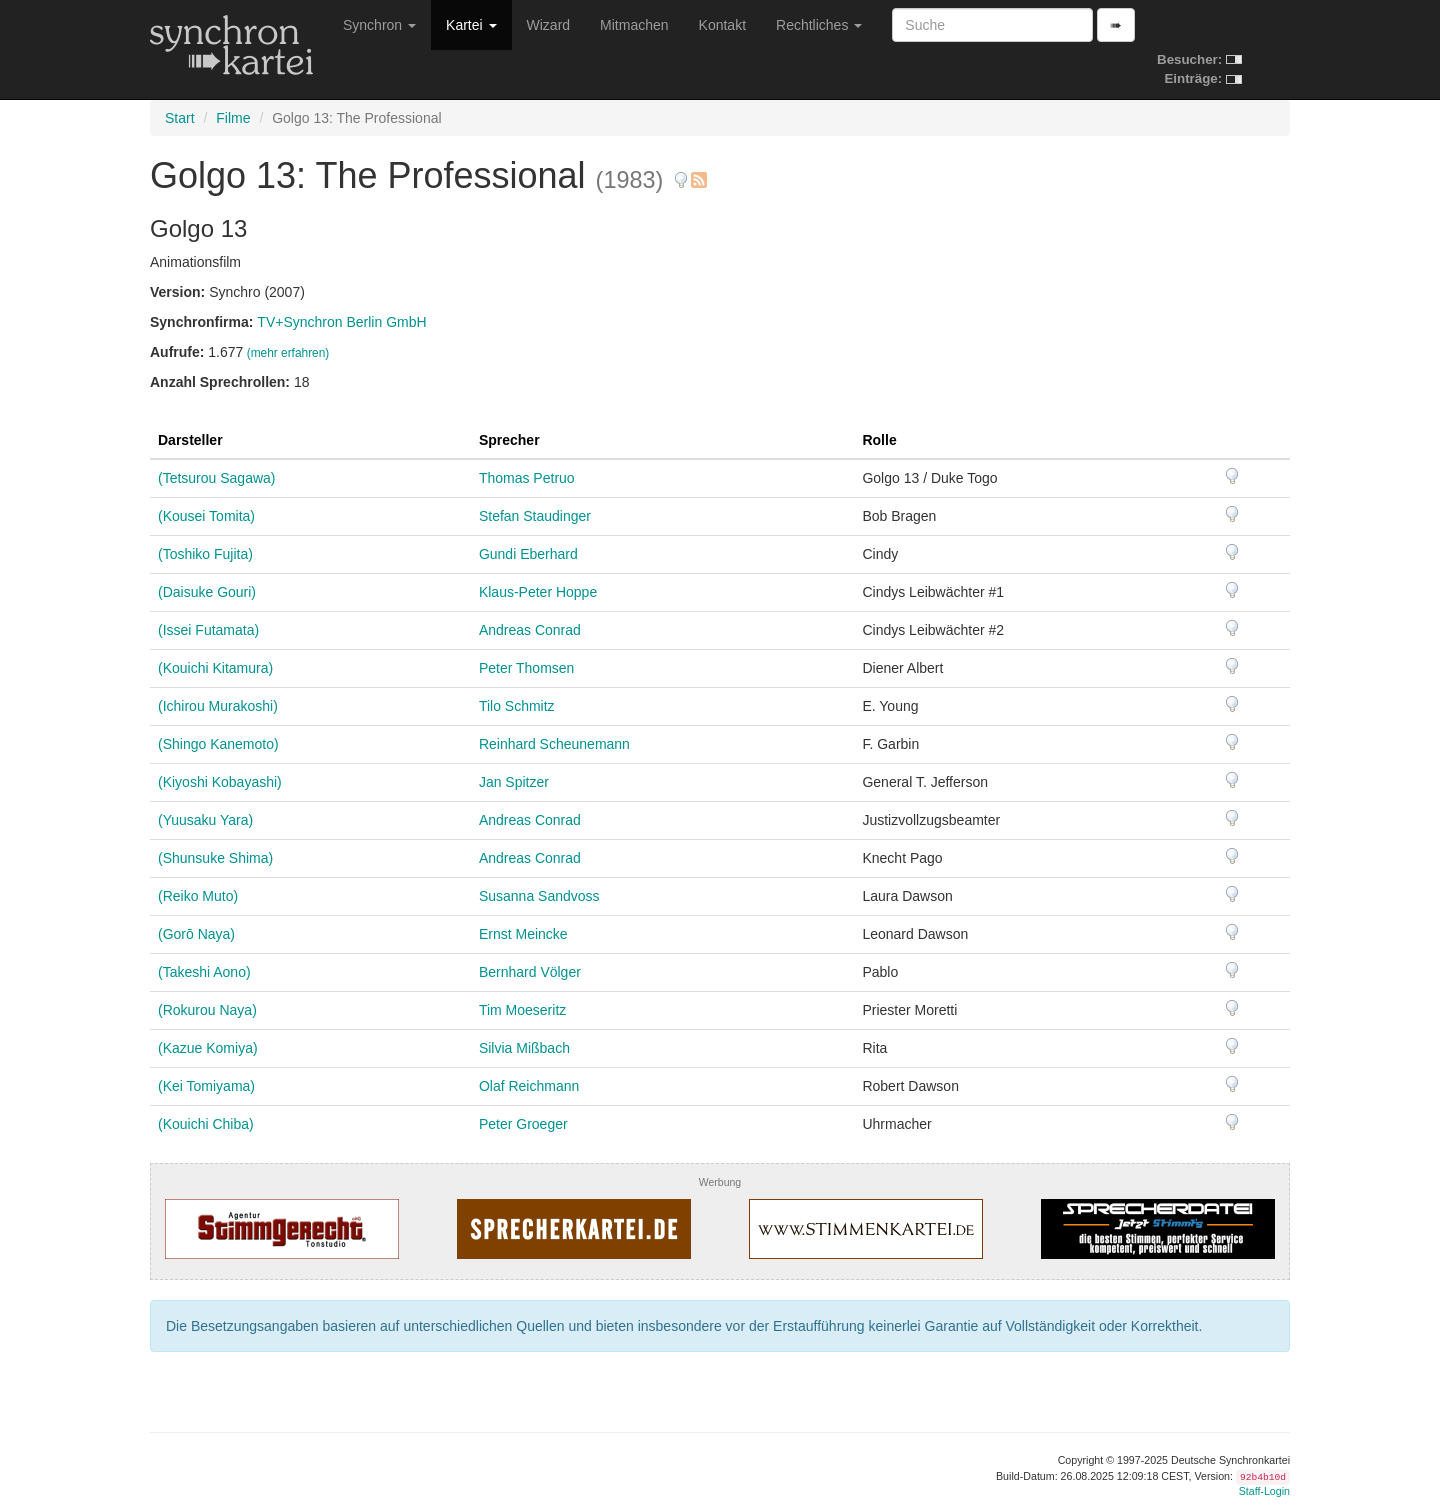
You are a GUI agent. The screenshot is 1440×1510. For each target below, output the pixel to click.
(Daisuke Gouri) (207, 592)
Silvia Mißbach (524, 1048)
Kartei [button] (471, 25)
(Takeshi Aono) (204, 972)
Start (180, 118)
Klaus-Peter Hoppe (538, 592)
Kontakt (722, 25)
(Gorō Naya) (196, 934)
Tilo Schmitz (517, 706)
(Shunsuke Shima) (215, 858)
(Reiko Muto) (198, 896)
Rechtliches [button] (819, 25)
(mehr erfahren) (288, 353)
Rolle (879, 440)
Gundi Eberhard (528, 554)
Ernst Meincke (523, 934)
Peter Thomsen (526, 668)
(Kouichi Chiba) (206, 1124)
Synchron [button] (379, 25)
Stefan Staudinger (535, 516)
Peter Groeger (523, 1124)
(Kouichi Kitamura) (215, 668)
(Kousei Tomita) (206, 516)
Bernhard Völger (530, 972)
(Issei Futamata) (208, 630)
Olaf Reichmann (529, 1086)
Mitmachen (634, 25)
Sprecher (509, 440)
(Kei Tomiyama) (206, 1086)
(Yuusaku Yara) (205, 820)
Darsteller (190, 440)
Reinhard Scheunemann (554, 744)
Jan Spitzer (514, 782)
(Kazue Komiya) (208, 1048)
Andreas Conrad (530, 630)
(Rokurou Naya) (207, 1010)
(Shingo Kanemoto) (218, 744)
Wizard (549, 25)
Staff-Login (1264, 1491)
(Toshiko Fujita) (205, 554)
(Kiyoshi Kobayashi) (220, 782)
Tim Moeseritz (522, 1010)
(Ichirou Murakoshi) (218, 706)
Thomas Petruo (527, 478)
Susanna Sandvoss (539, 896)
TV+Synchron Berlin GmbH (341, 322)
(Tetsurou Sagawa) (217, 478)
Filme (233, 118)
